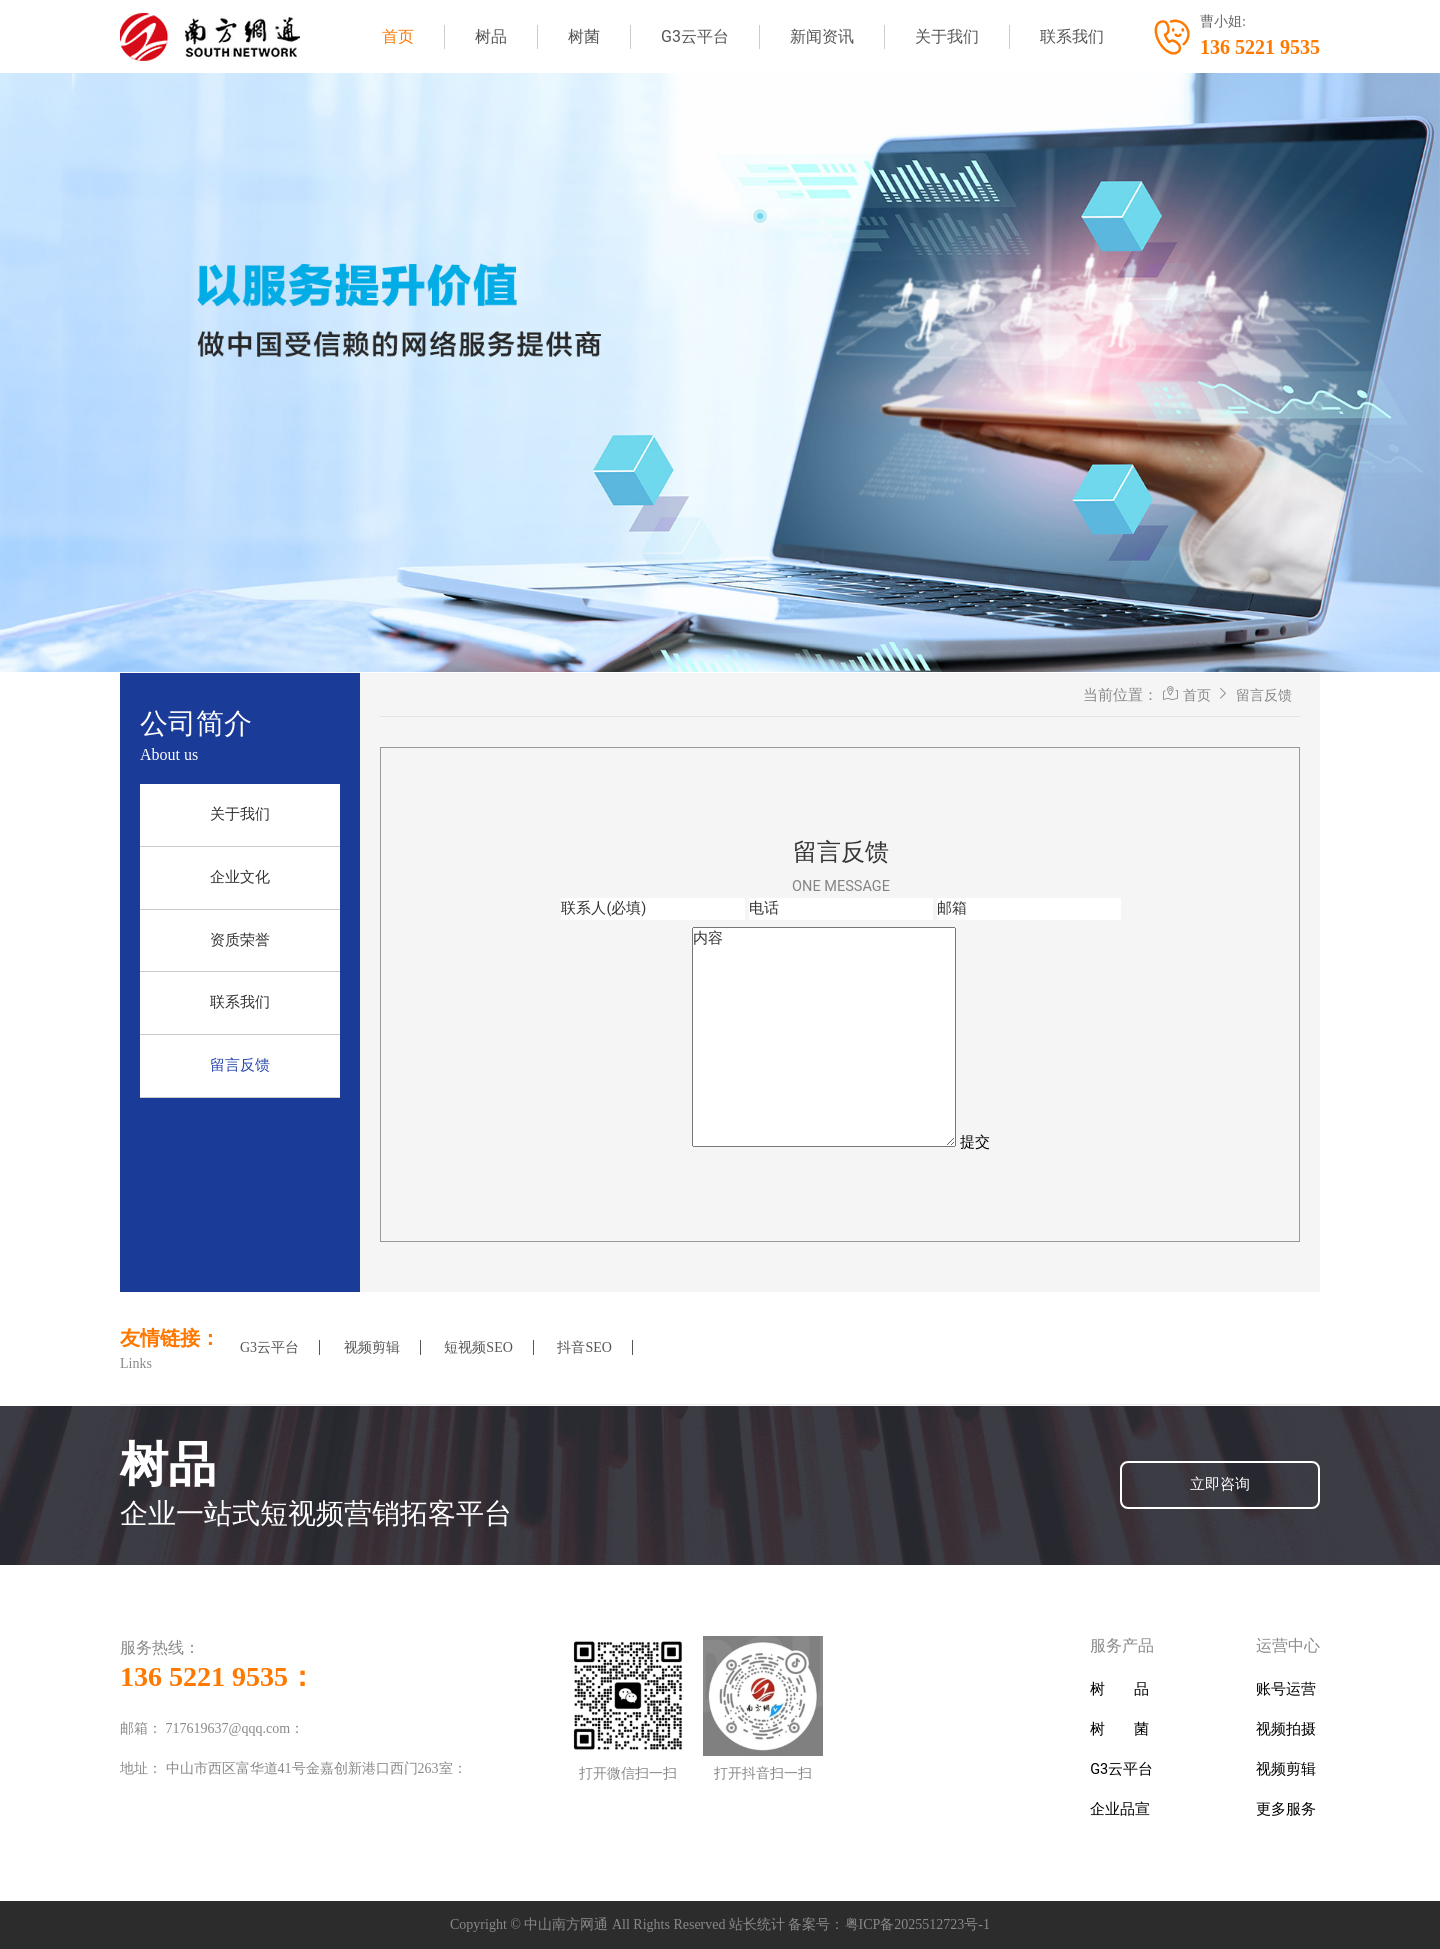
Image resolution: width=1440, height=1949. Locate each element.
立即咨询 (1220, 1484)
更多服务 (1286, 1809)
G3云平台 (695, 36)
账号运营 (1286, 1689)
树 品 (1119, 1689)
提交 (975, 1142)
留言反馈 (240, 1065)
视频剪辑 (372, 1347)
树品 (491, 36)
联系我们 (1072, 36)
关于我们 (947, 36)
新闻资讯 (822, 36)
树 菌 (1119, 1729)
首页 (398, 36)
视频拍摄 (1286, 1729)
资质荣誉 (240, 940)
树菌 (584, 36)
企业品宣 (1120, 1809)
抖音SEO (584, 1347)
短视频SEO (478, 1347)
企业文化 (240, 877)
